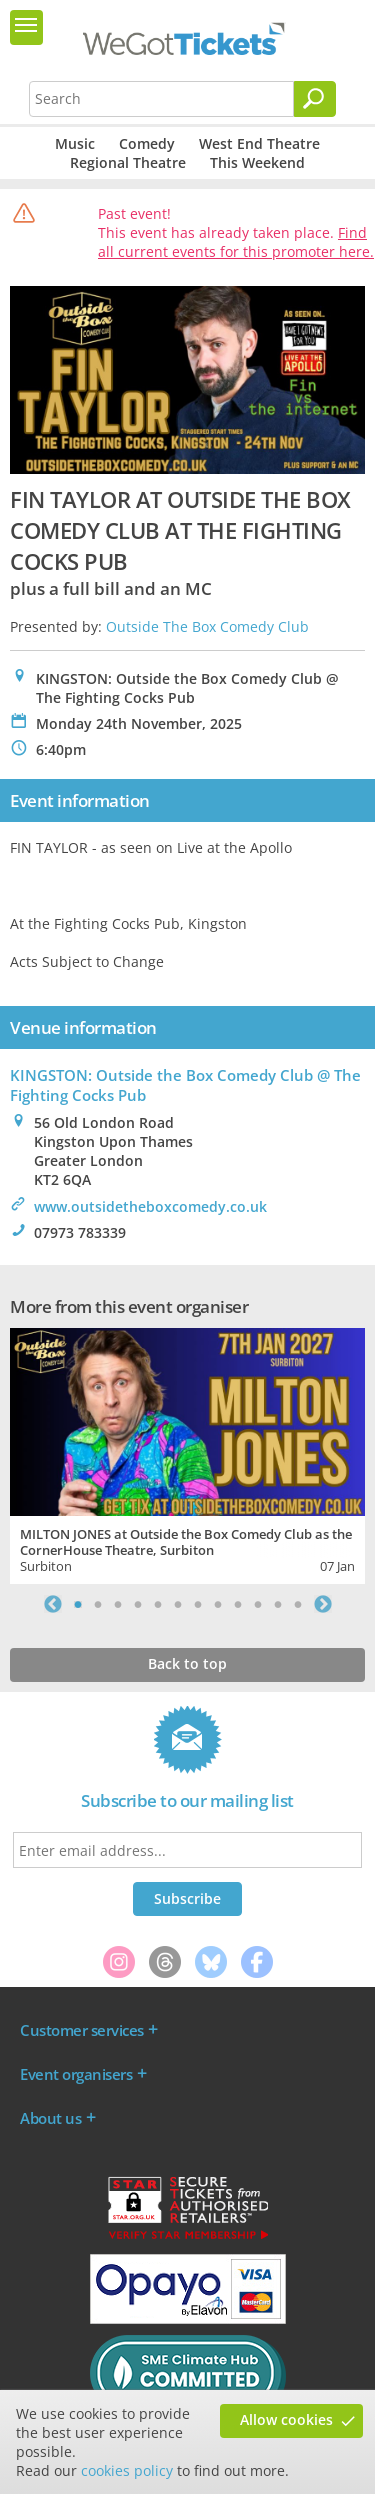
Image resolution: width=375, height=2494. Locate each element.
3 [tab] (118, 1604)
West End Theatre (259, 143)
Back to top (187, 1663)
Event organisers (76, 2074)
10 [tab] (258, 1604)
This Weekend (257, 162)
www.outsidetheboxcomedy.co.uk (150, 1206)
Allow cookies (286, 2419)
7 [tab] (198, 1604)
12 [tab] (298, 1604)
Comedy (147, 143)
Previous (53, 1604)
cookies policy (127, 2470)
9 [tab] (238, 1604)
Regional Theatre (128, 162)
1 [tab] (78, 1604)
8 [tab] (218, 1604)
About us (50, 2118)
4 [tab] (138, 1604)
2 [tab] (98, 1604)
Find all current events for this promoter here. (236, 242)
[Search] (315, 99)
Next (323, 1604)
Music (75, 143)
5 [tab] (158, 1604)
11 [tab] (278, 1604)
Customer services (82, 2030)
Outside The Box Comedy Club (207, 626)
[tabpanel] (187, 1453)
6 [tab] (178, 1604)
